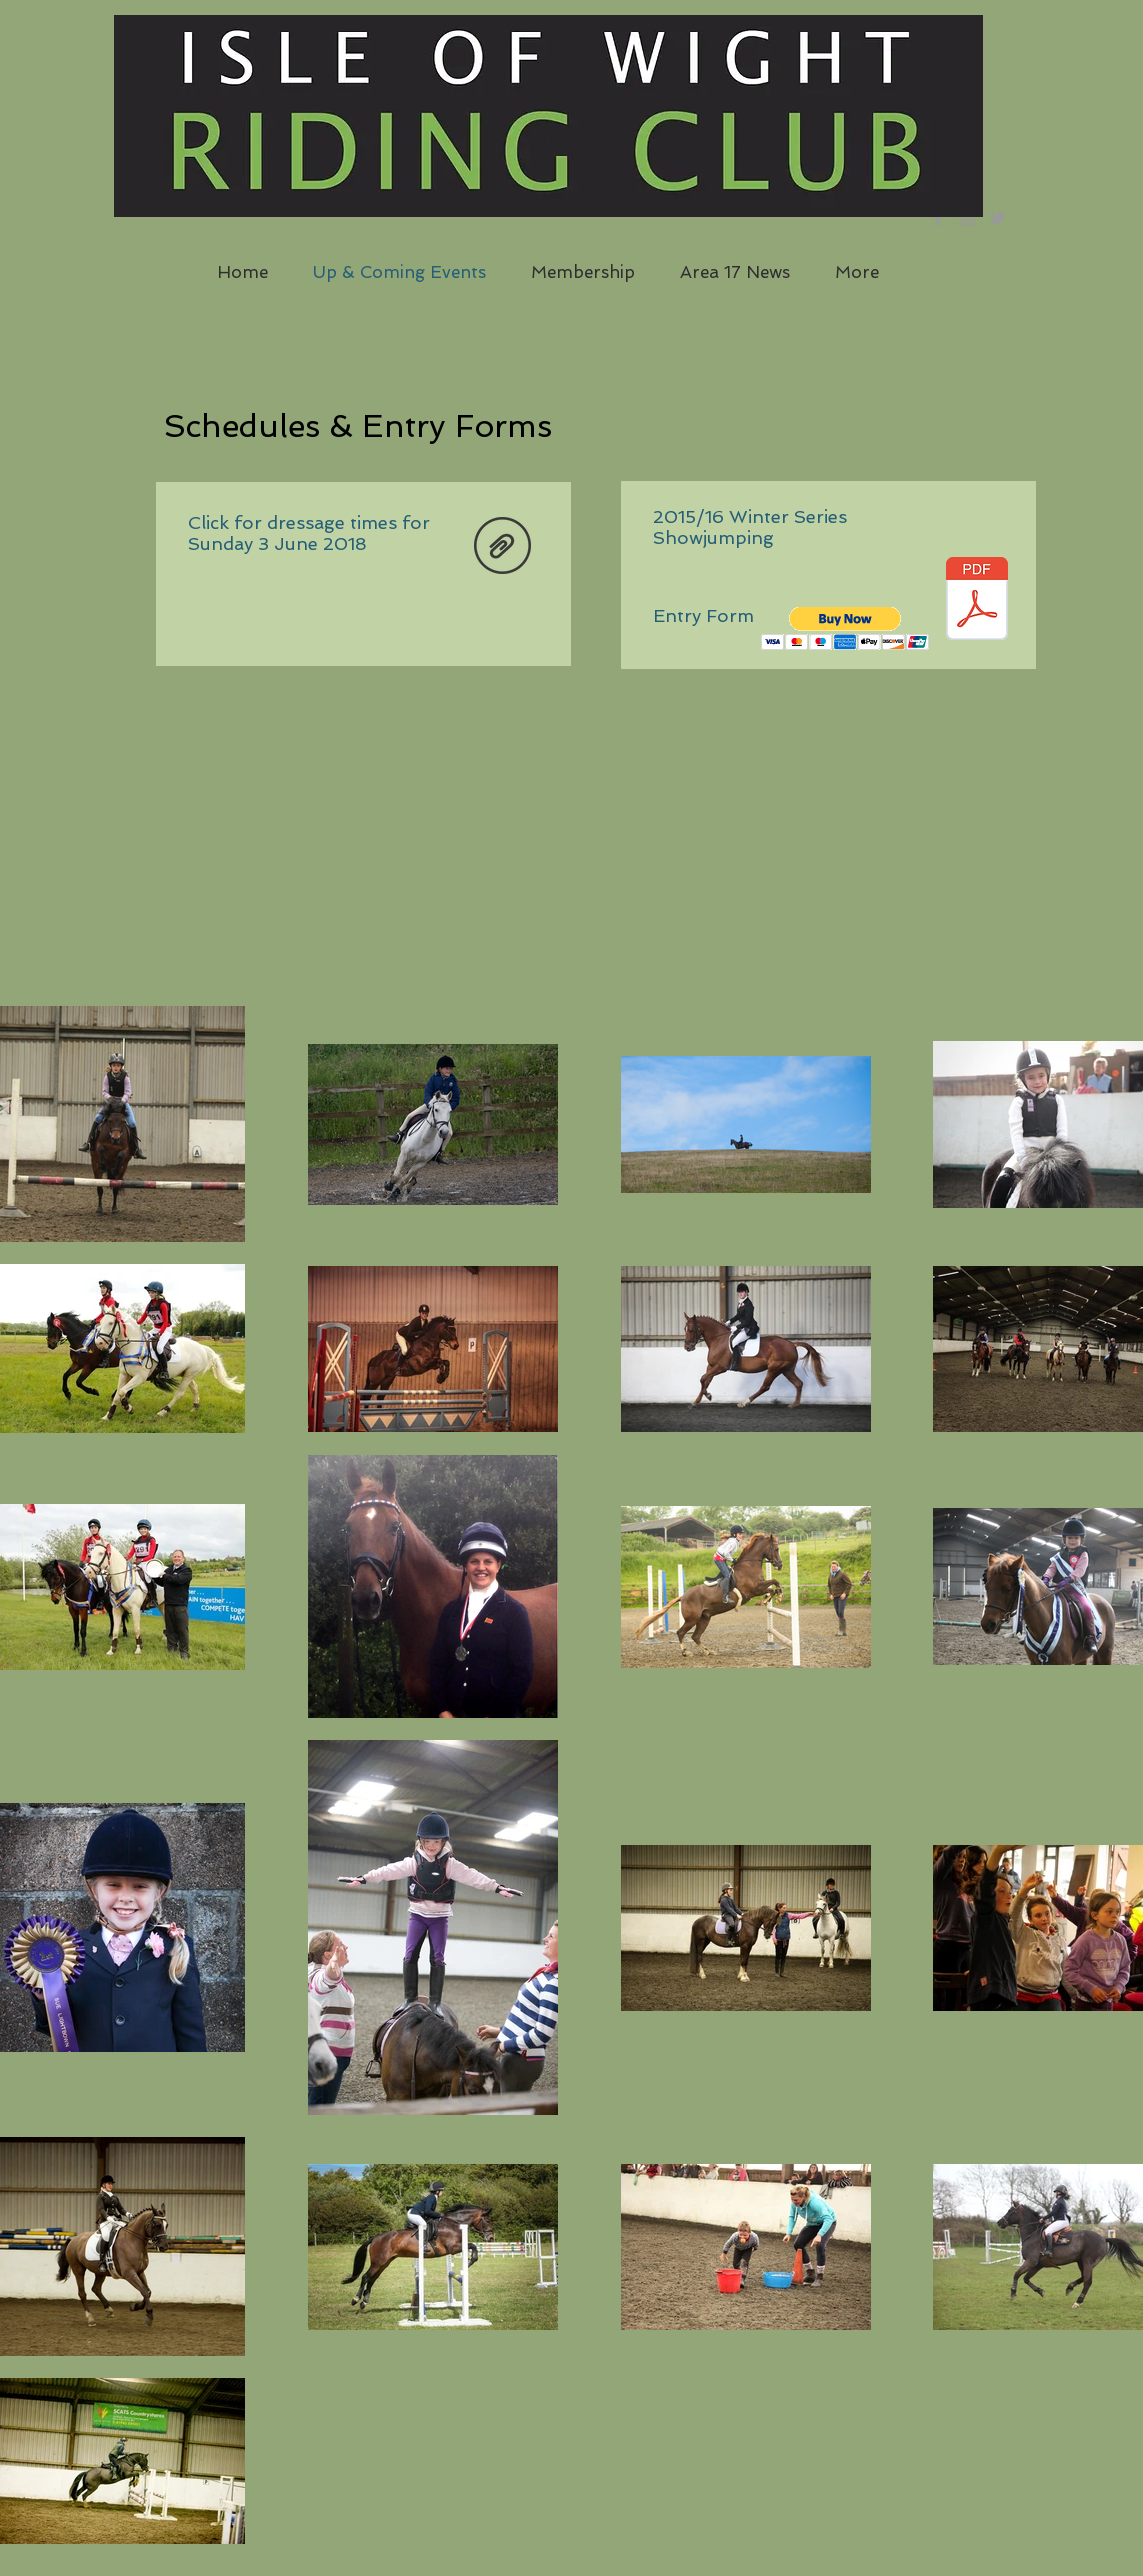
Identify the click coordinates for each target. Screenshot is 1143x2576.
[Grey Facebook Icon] (938, 218)
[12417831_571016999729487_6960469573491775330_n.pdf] (977, 600)
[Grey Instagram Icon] (968, 218)
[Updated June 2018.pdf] (502, 547)
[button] (845, 628)
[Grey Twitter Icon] (998, 218)
